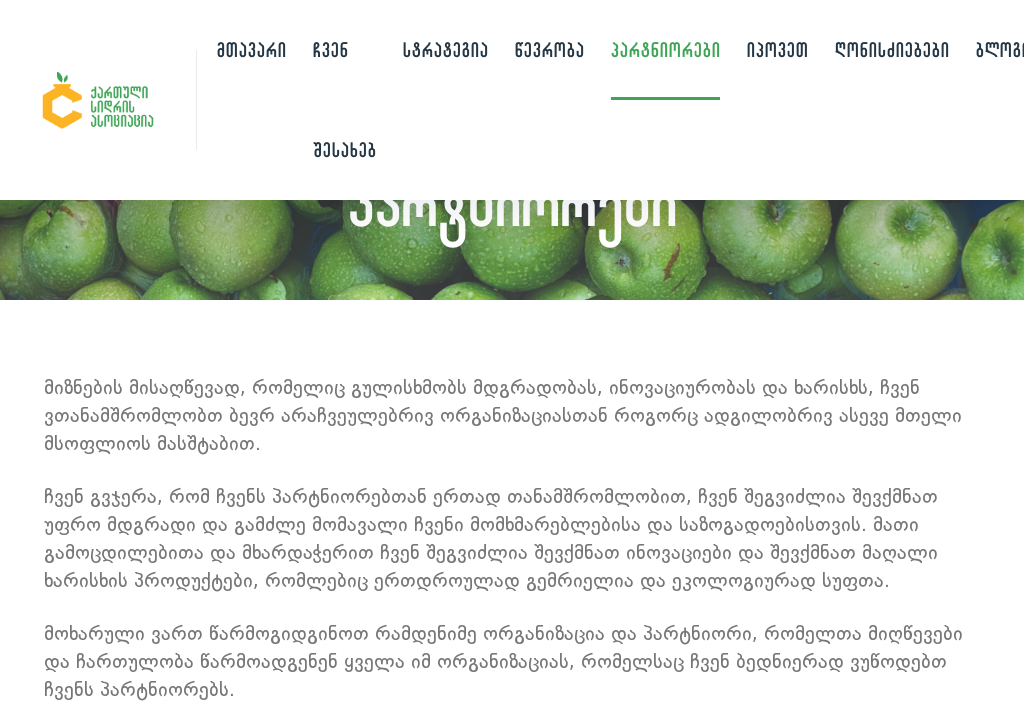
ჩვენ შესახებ (344, 99)
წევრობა (549, 49)
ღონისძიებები (892, 49)
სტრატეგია (445, 49)
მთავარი (251, 49)
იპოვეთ (777, 49)
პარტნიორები (665, 49)
